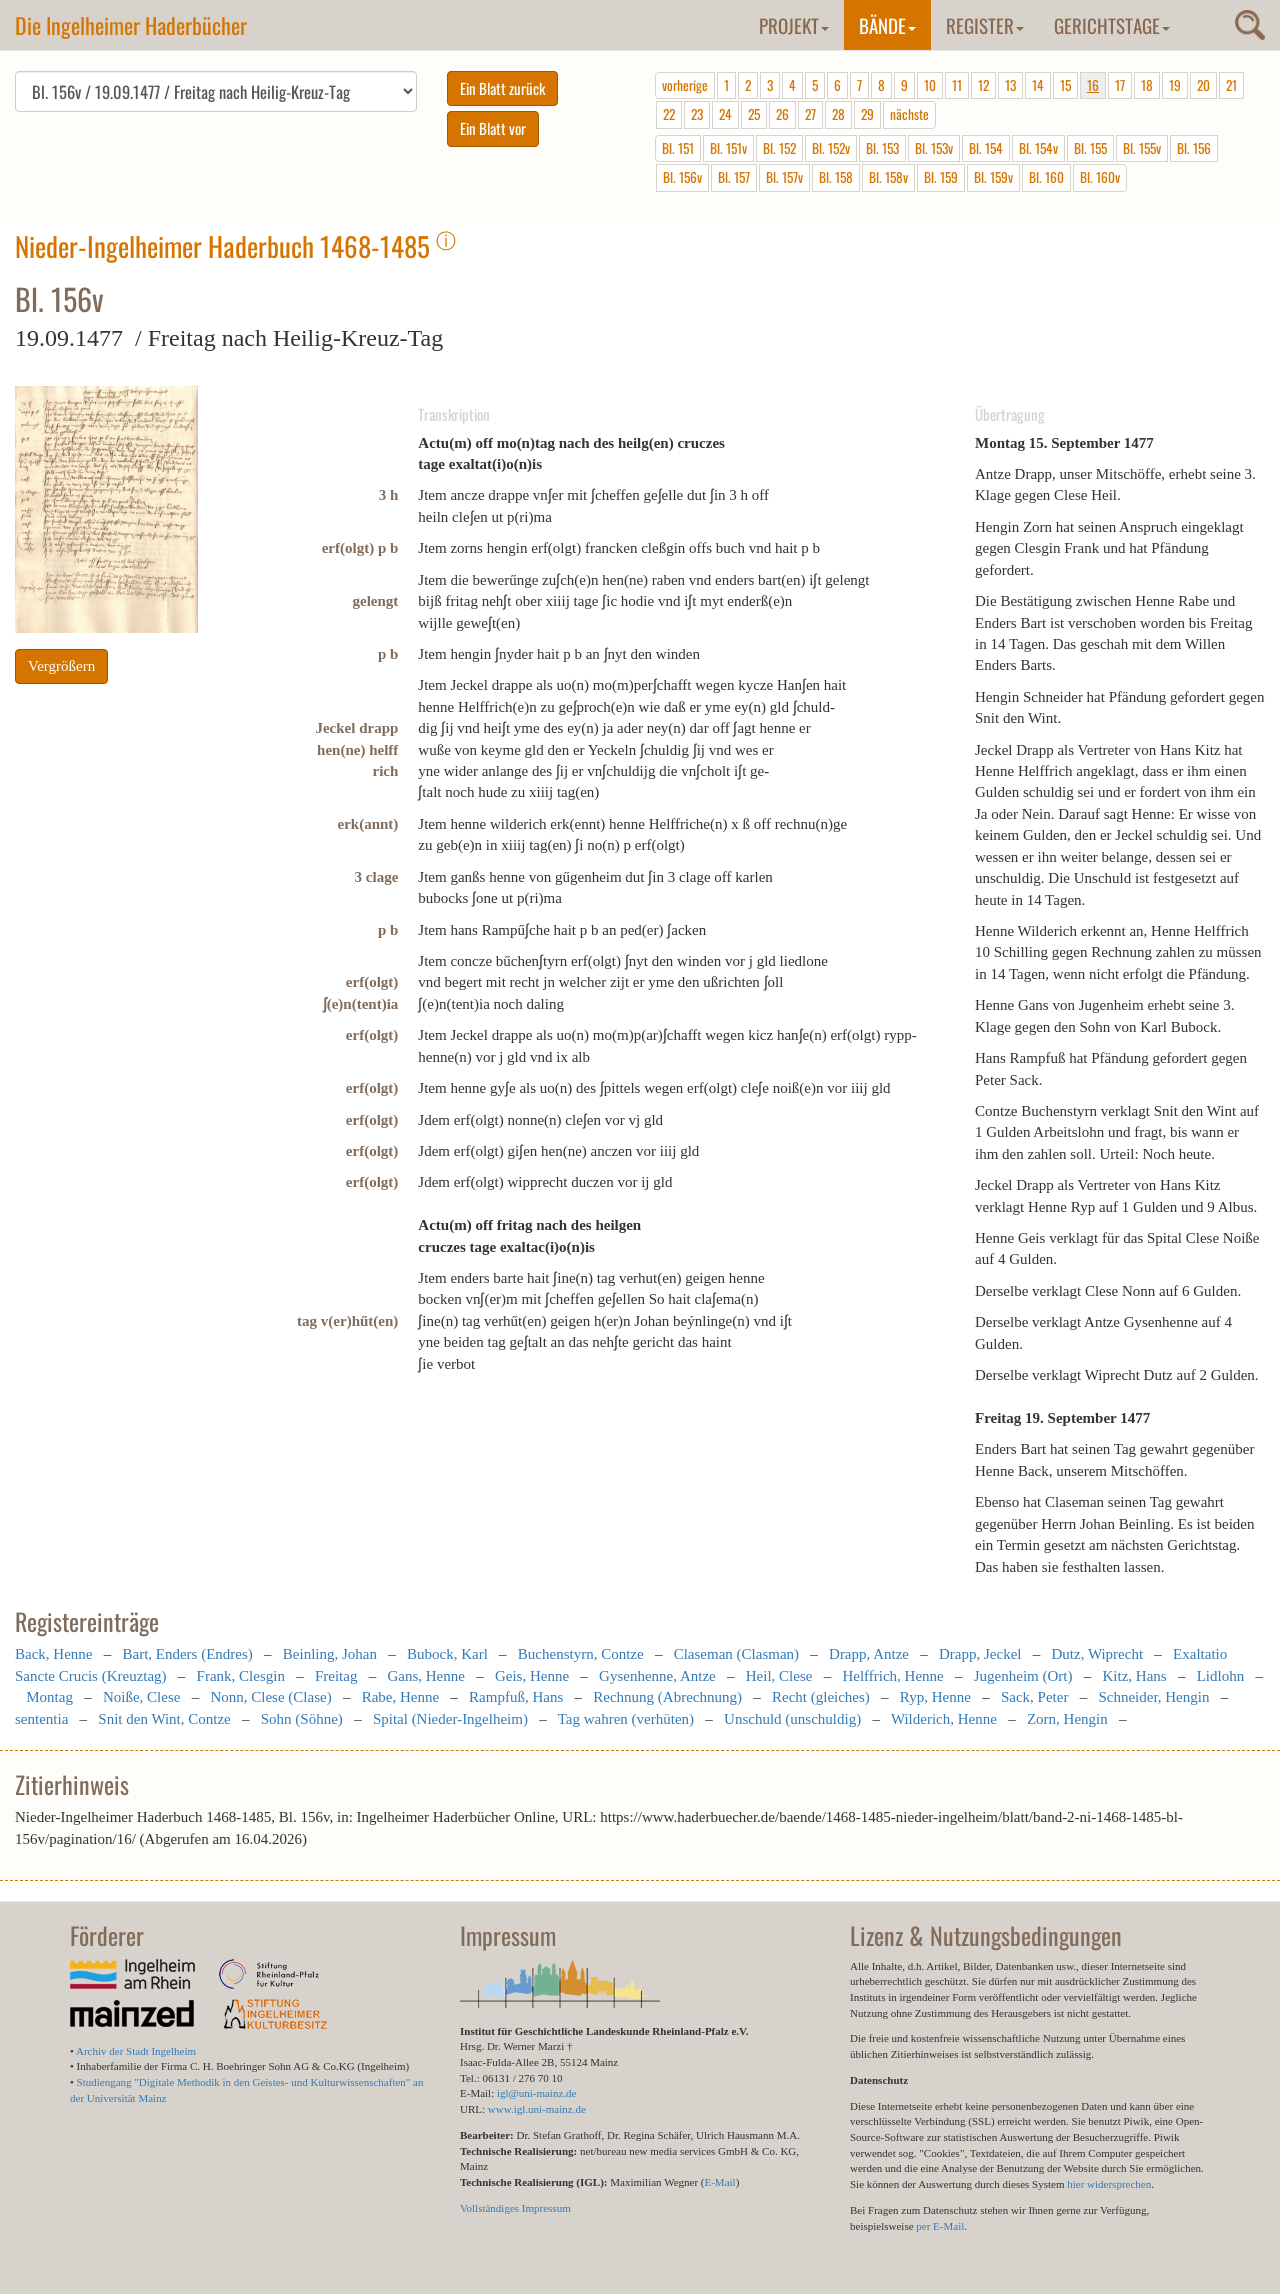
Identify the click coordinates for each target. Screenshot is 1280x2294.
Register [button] (985, 25)
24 (725, 114)
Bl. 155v (1142, 148)
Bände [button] (887, 25)
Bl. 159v (993, 177)
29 (867, 114)
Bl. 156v (682, 177)
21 (1231, 85)
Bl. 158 (836, 177)
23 (697, 114)
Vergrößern (61, 666)
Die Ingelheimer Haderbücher (131, 25)
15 (1065, 85)
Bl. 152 (779, 148)
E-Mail (719, 2182)
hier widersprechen (1109, 2184)
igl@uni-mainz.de (536, 2093)
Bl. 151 (678, 148)
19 (1175, 85)
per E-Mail (940, 2226)
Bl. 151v (728, 148)
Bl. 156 (1194, 148)
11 (957, 85)
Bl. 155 (1090, 148)
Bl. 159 (941, 177)
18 (1147, 85)
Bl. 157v (784, 177)
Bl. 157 (734, 177)
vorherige (685, 85)
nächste (909, 114)
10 (930, 85)
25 (754, 114)
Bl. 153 (882, 148)
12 (983, 85)
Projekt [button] (794, 25)
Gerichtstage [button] (1112, 25)
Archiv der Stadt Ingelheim (136, 2051)
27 (810, 114)
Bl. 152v (831, 148)
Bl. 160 (1046, 177)
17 (1120, 85)
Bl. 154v (1038, 148)
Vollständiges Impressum (515, 2208)
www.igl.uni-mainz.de (537, 2109)
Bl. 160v (1100, 177)
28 (838, 114)
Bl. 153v (934, 148)
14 (1038, 85)
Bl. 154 (986, 148)
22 (669, 114)
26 (782, 114)
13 (1010, 85)
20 (1203, 85)
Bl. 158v (888, 177)
